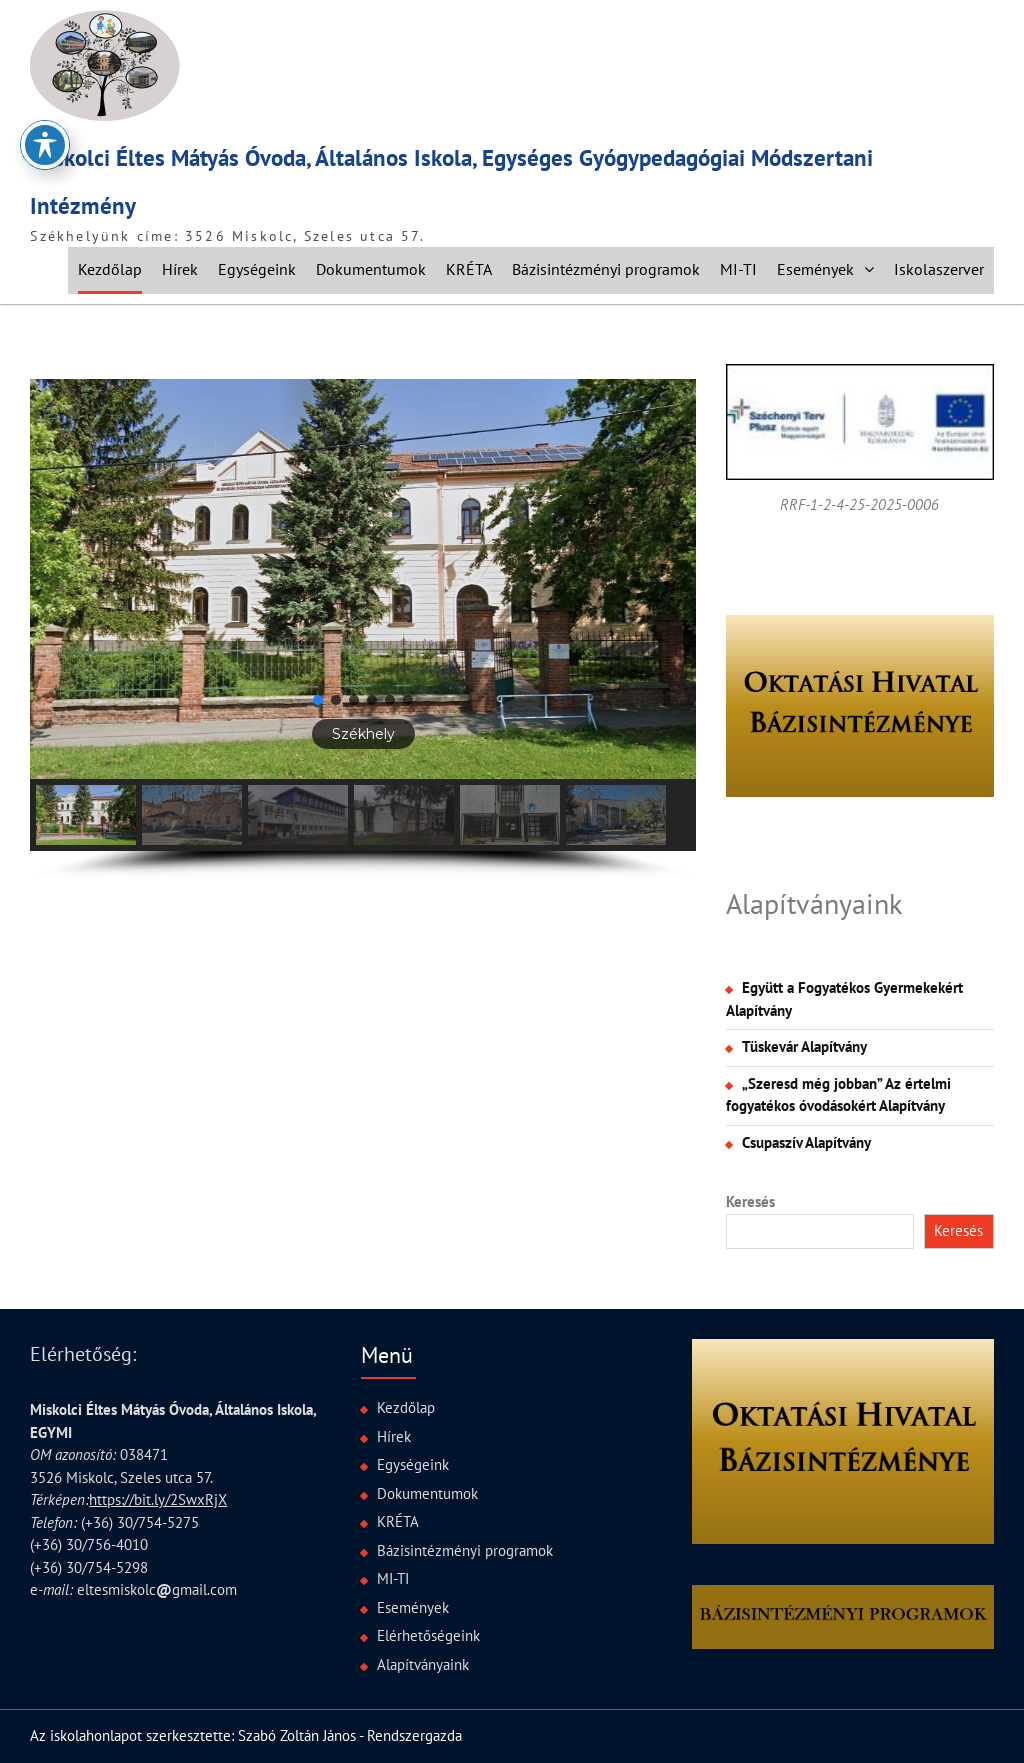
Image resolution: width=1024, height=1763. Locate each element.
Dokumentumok (371, 269)
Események (815, 269)
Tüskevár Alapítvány (804, 1046)
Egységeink (257, 269)
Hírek (180, 269)
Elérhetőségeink (428, 1635)
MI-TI (738, 269)
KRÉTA (469, 269)
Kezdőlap (110, 269)
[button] (362, 579)
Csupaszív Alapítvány (806, 1142)
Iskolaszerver (939, 269)
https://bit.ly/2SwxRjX (158, 1499)
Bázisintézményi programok (606, 269)
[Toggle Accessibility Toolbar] (45, 144)
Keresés (750, 1201)
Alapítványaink (814, 903)
